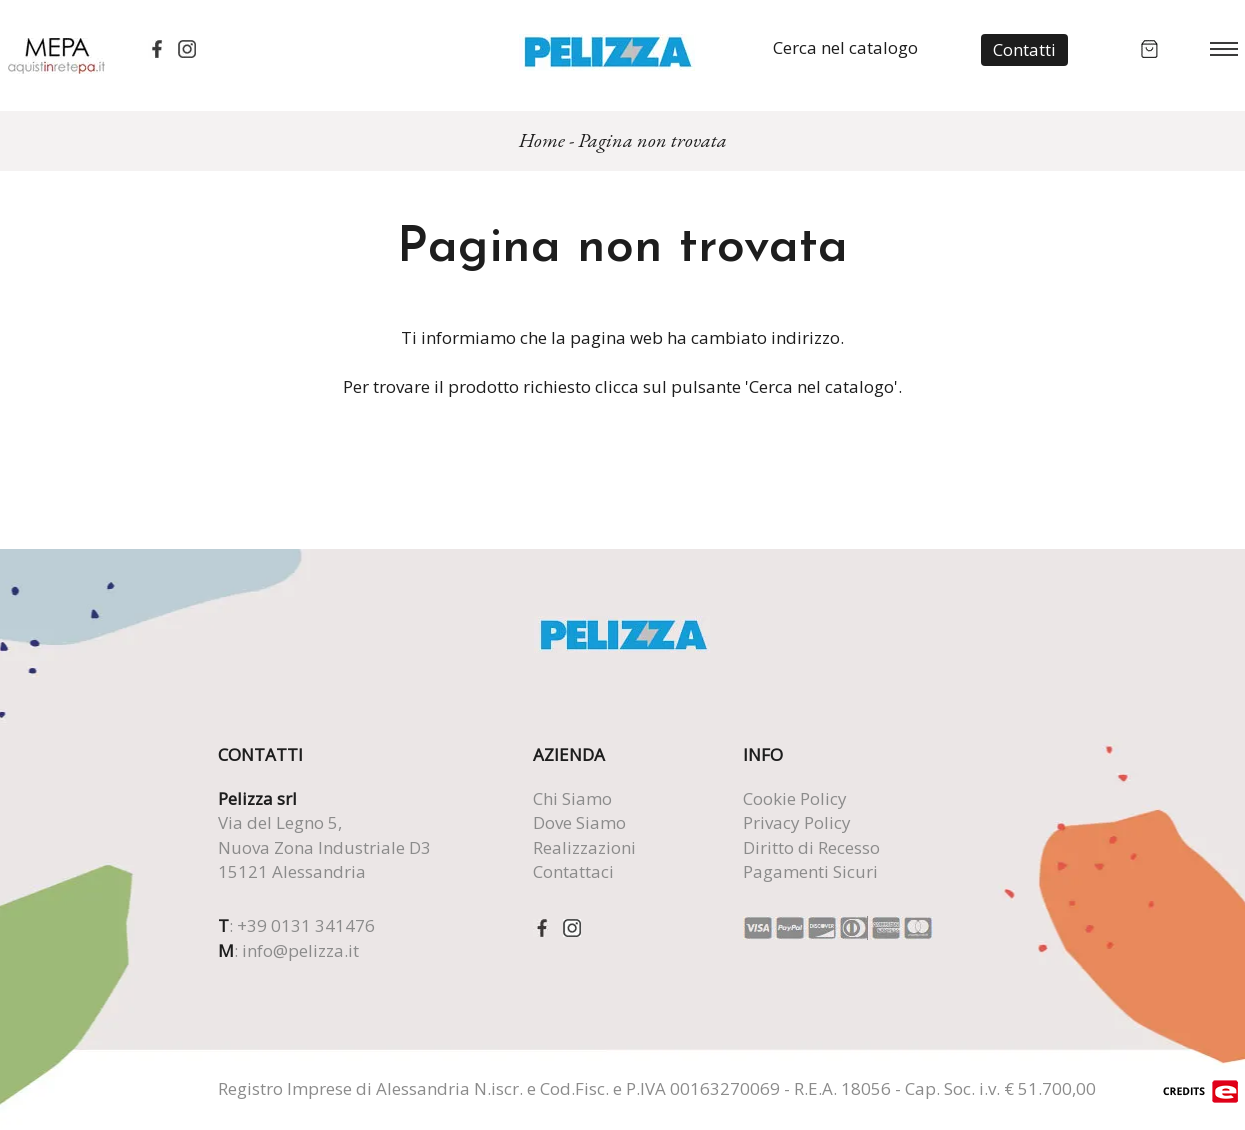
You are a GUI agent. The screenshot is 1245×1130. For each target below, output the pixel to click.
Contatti (1024, 49)
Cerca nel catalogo (845, 47)
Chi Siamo (572, 798)
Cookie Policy (795, 798)
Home (542, 140)
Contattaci (573, 871)
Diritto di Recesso (811, 847)
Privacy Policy (797, 822)
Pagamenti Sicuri (810, 871)
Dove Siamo (579, 822)
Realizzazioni (584, 847)
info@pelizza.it (300, 950)
